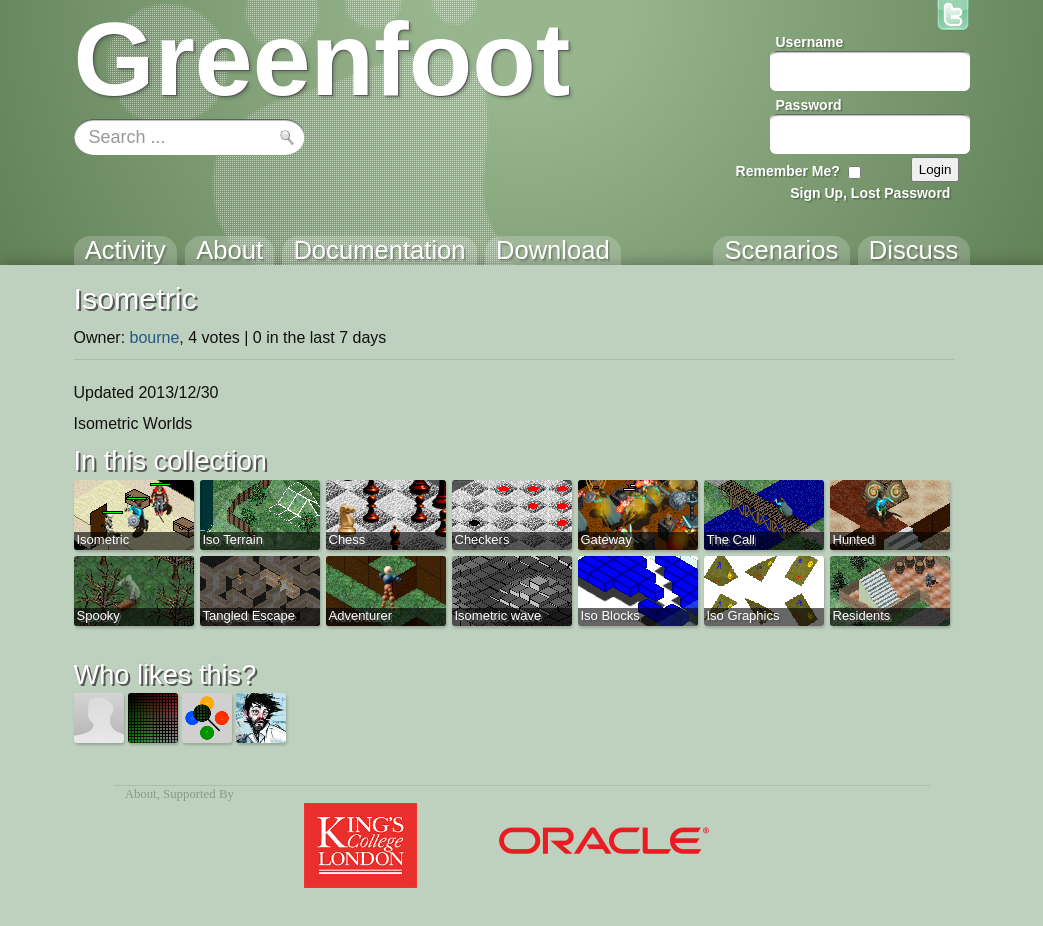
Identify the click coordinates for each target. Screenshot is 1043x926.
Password (809, 105)
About (141, 794)
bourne (155, 337)
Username (810, 42)
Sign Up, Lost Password (870, 193)
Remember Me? (788, 171)
